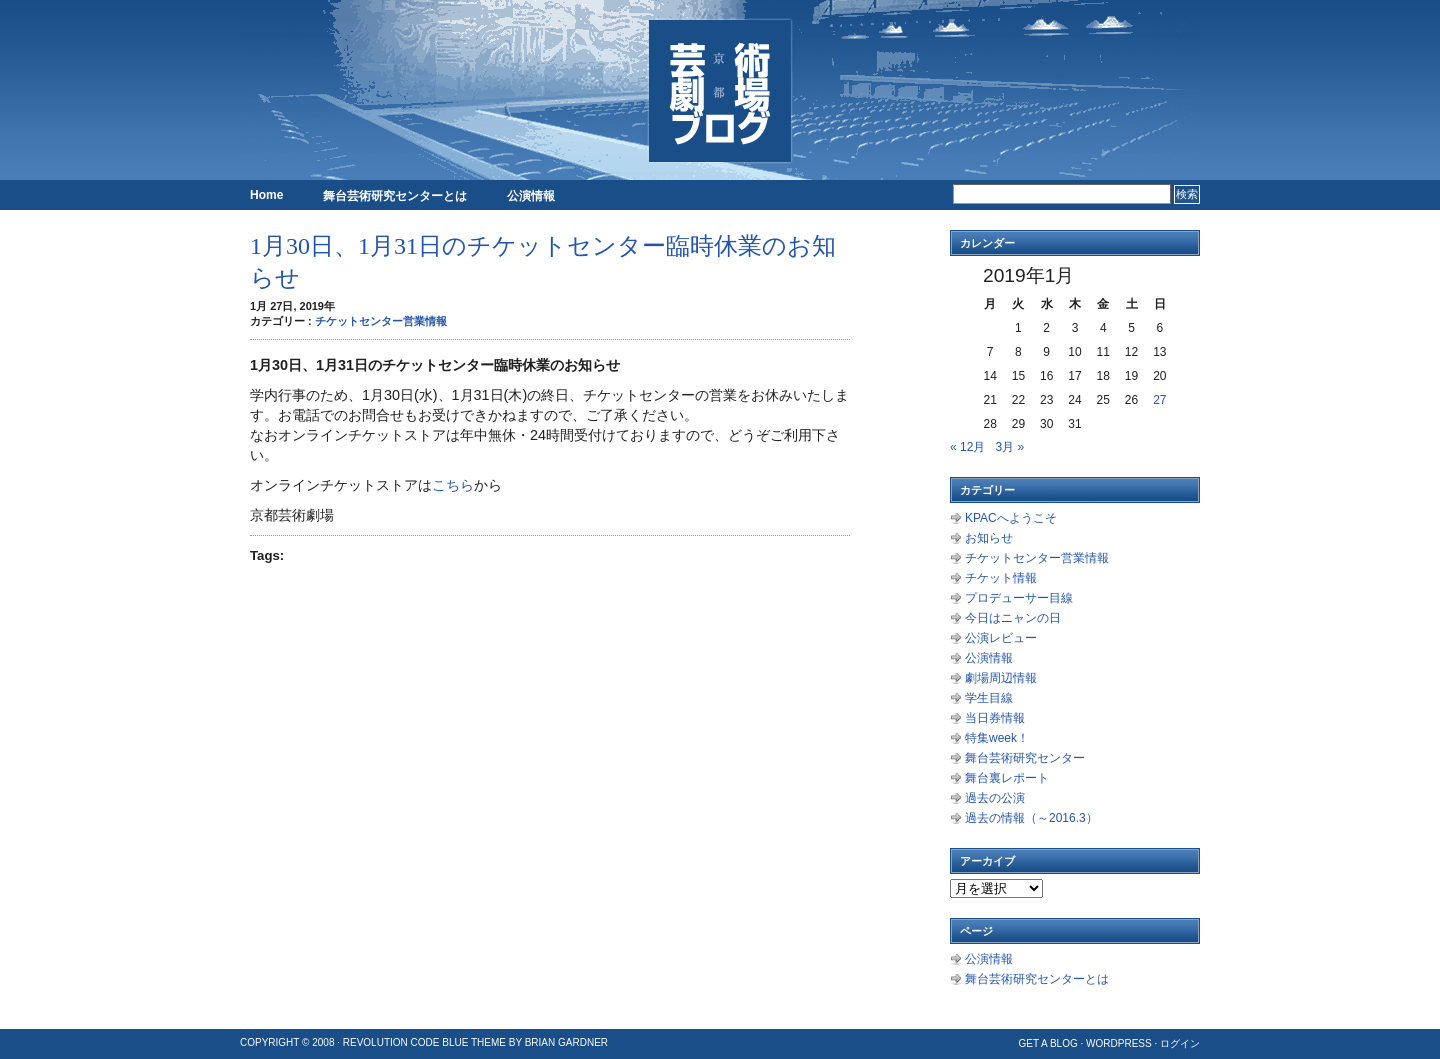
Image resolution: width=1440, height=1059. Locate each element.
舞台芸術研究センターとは (395, 196)
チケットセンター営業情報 (381, 321)
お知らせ (989, 538)
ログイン (1180, 1043)
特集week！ (997, 738)
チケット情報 (1001, 578)
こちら (453, 485)
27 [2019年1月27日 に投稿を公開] (1159, 400)
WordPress (1119, 1043)
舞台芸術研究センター (1025, 758)
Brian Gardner (566, 1042)
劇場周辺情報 (1001, 678)
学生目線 (989, 698)
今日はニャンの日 (1013, 618)
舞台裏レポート (1007, 778)
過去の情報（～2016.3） (1031, 818)
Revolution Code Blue (406, 1042)
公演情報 (531, 196)
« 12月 (967, 447)
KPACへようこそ (1011, 518)
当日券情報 (995, 718)
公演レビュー (1001, 638)
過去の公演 (995, 798)
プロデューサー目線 (1019, 598)
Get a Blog (1047, 1043)
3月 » (1009, 447)
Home (266, 195)
